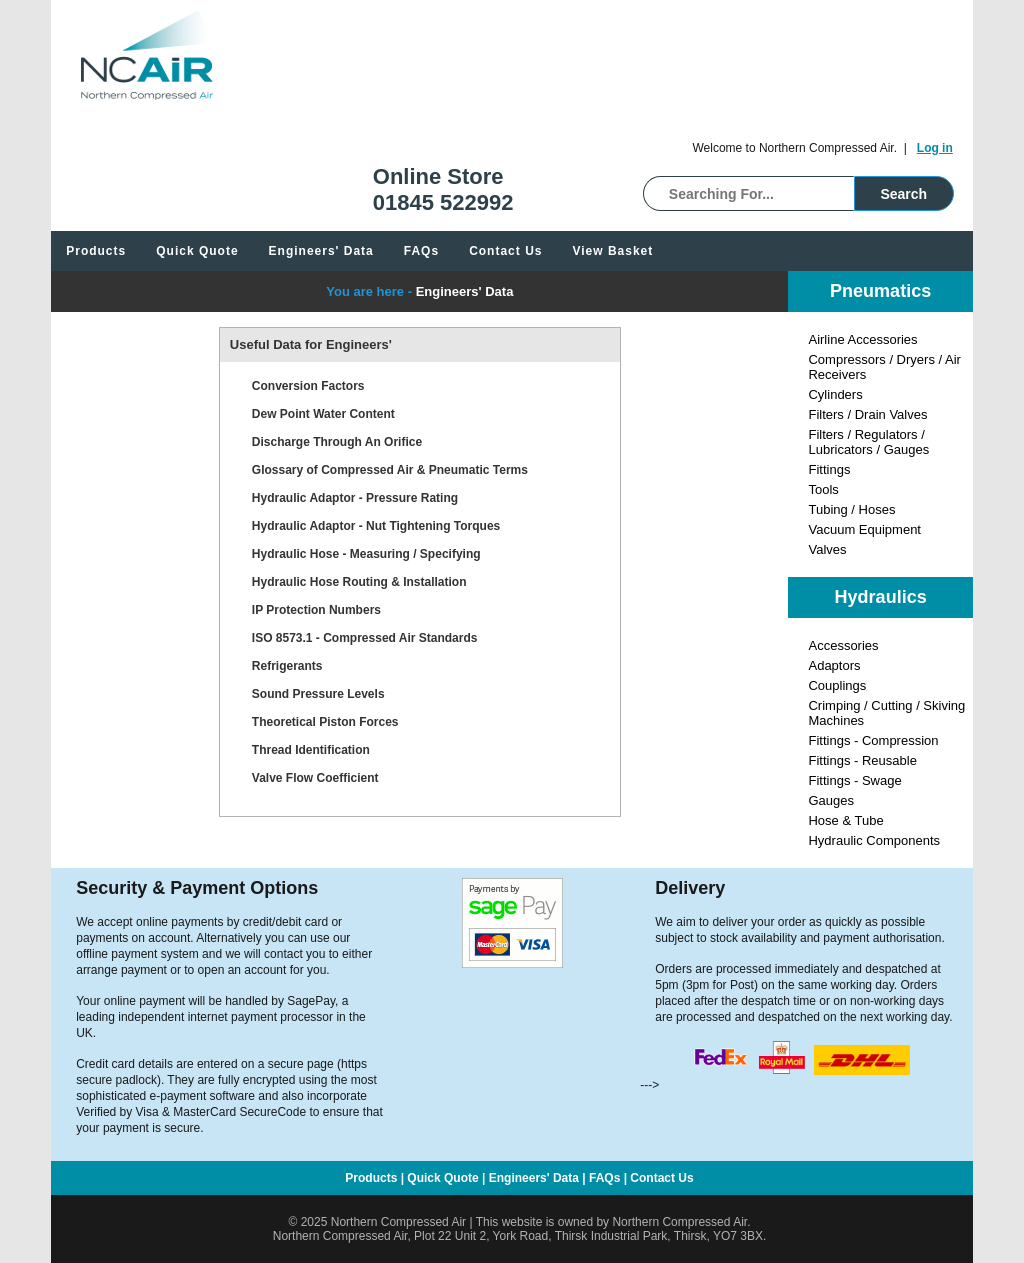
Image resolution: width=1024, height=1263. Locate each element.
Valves (827, 549)
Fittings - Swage (854, 780)
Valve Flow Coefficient (315, 778)
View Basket (612, 251)
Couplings (837, 685)
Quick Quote (197, 251)
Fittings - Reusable (862, 760)
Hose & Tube (845, 820)
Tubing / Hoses (851, 509)
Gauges (831, 800)
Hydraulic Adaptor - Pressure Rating (355, 498)
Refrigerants (287, 666)
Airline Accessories (862, 339)
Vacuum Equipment (864, 529)
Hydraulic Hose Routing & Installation (359, 582)
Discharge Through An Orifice (337, 442)
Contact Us (505, 251)
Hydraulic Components (874, 840)
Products (96, 251)
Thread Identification (311, 750)
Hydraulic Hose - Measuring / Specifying (366, 554)
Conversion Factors (308, 386)
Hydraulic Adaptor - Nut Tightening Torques (376, 526)
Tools (823, 489)
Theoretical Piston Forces (325, 722)
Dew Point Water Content (323, 414)
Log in (935, 148)
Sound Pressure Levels (318, 694)
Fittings (829, 469)
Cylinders (835, 394)
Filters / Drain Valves (867, 414)
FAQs (421, 251)
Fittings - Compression (873, 740)
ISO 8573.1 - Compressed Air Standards (365, 638)
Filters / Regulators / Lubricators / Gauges (868, 442)
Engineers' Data (321, 251)
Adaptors (834, 665)
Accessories (843, 645)
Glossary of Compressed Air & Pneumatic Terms (390, 470)
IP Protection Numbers (316, 610)
